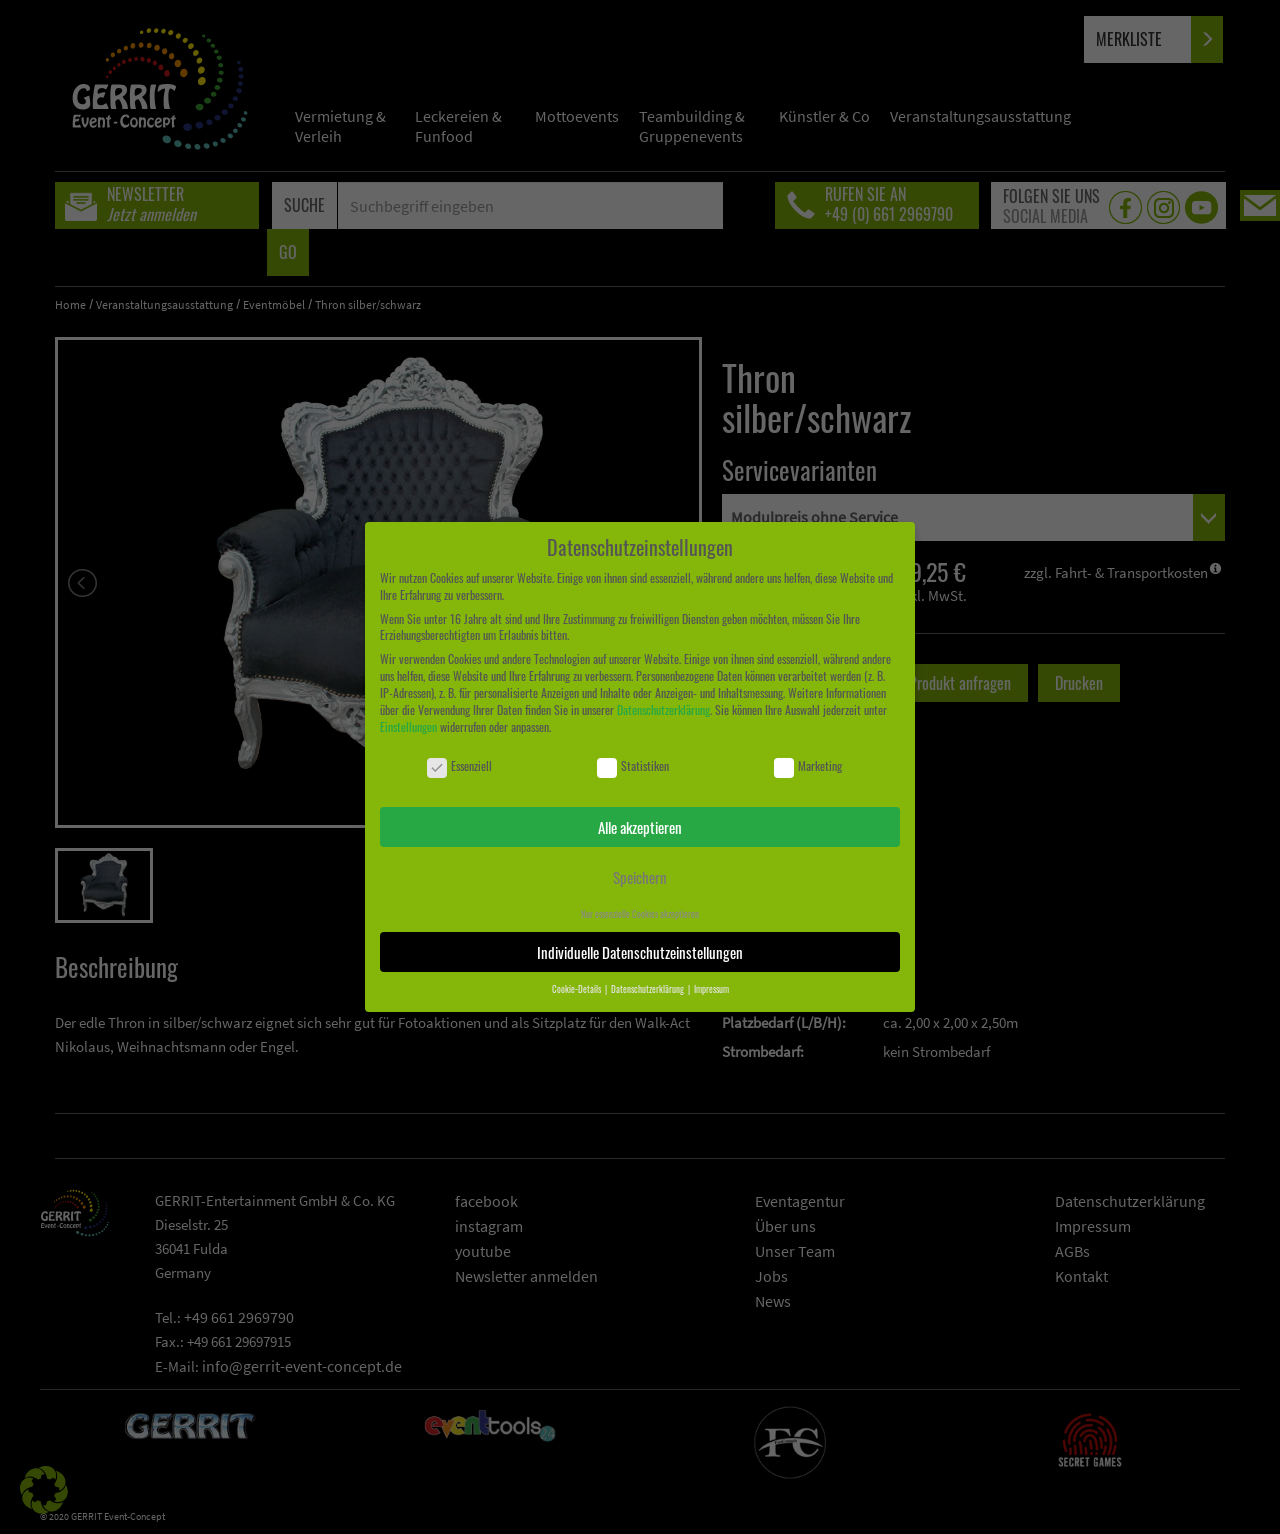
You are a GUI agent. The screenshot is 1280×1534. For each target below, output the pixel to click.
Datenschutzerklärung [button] (648, 989)
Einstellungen (408, 726)
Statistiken (633, 766)
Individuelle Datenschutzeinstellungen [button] (640, 952)
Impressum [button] (711, 989)
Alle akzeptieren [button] (640, 827)
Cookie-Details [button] (577, 989)
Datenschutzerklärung (663, 709)
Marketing (808, 766)
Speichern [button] (640, 877)
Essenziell (459, 766)
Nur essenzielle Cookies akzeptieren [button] (640, 914)
